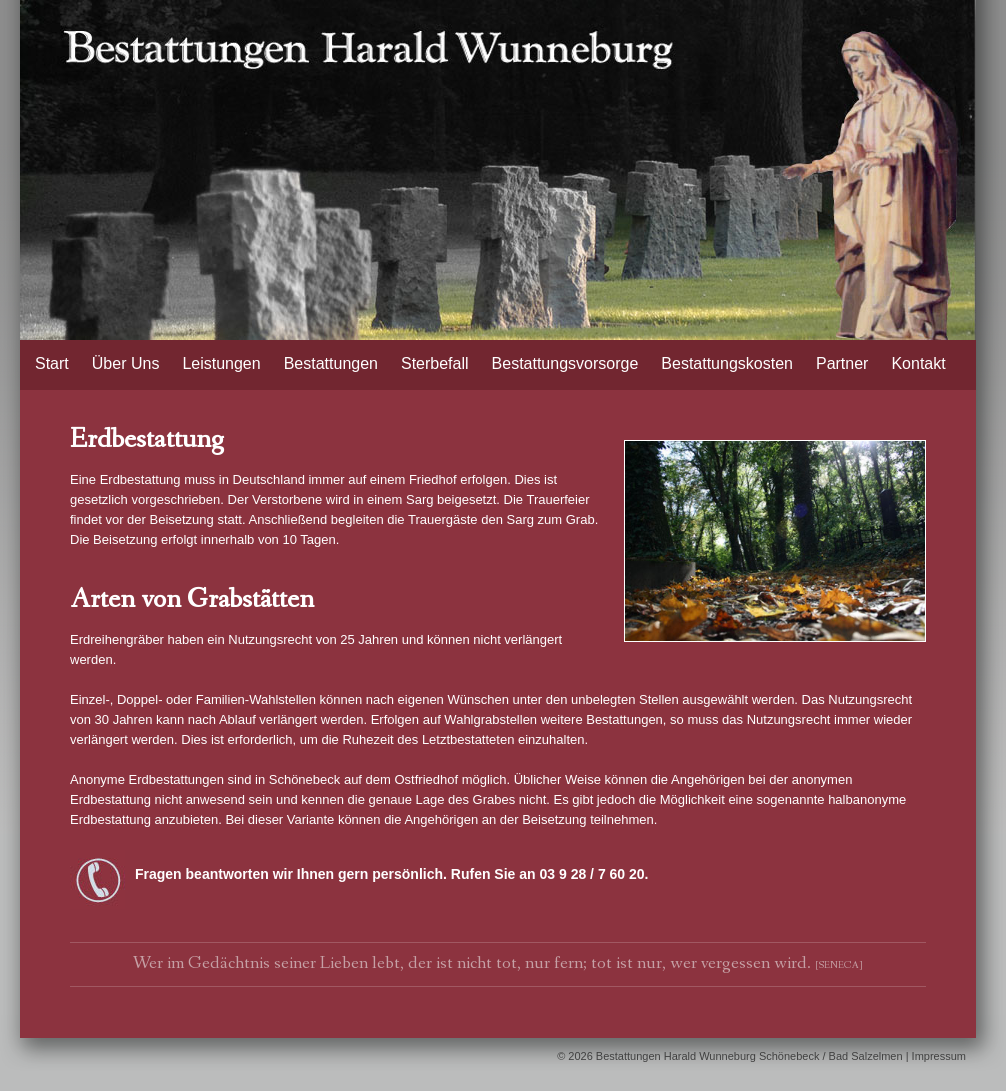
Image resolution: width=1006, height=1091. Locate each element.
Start (52, 363)
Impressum (939, 1056)
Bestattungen (331, 363)
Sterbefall (435, 363)
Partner (842, 363)
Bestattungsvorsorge (565, 363)
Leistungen (221, 363)
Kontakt (918, 363)
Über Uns (126, 363)
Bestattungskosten (727, 363)
